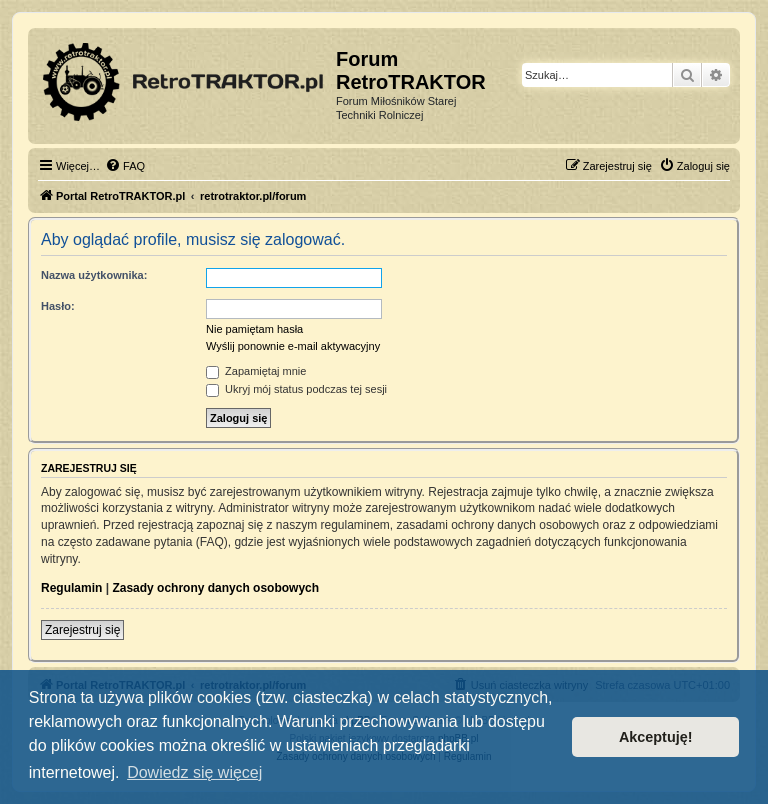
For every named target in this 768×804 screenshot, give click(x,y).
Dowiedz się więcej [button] (194, 772)
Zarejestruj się (82, 630)
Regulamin (71, 588)
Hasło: (58, 306)
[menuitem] (125, 166)
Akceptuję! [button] (656, 737)
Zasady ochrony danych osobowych (215, 588)
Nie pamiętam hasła (254, 329)
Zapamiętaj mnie (256, 371)
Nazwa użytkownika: (94, 275)
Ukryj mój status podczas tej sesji (296, 389)
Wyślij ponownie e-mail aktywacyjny (293, 346)
